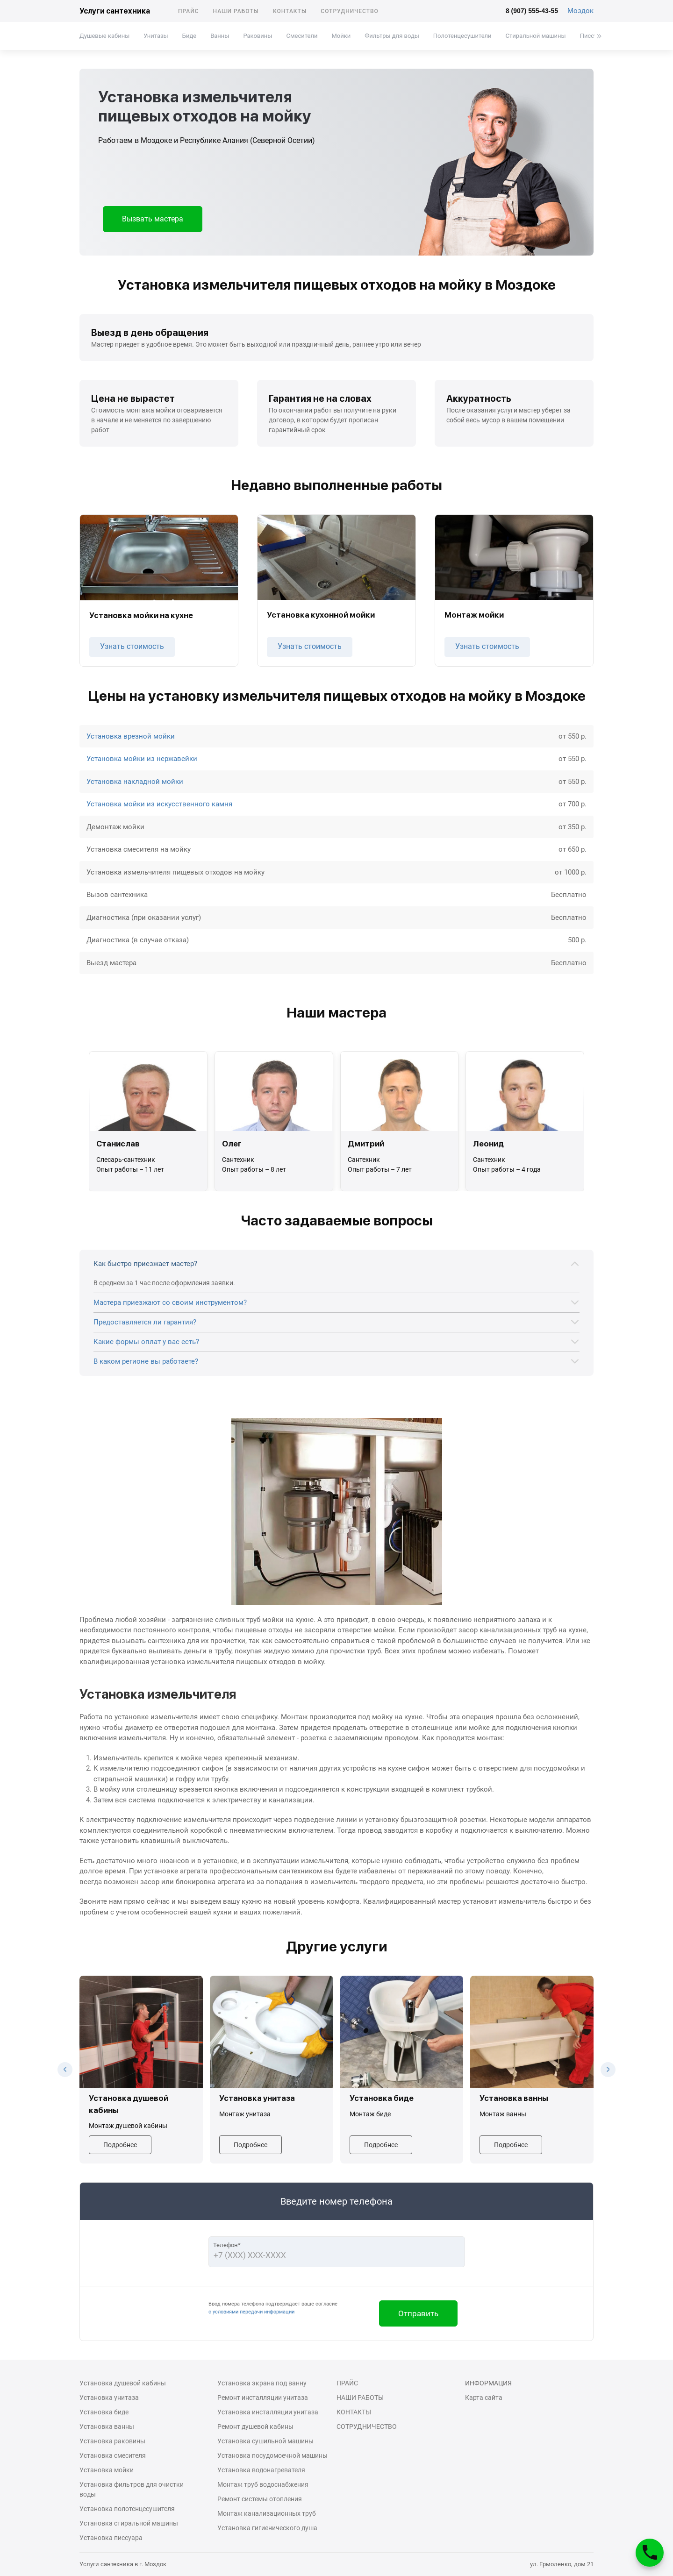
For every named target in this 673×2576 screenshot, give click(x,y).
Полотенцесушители (462, 35)
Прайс (188, 11)
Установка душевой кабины (122, 2383)
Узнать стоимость (132, 646)
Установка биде (104, 2412)
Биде (189, 35)
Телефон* (227, 2245)
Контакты (290, 11)
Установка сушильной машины (265, 2441)
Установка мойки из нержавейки (141, 758)
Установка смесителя (112, 2455)
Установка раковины (112, 2441)
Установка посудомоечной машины (272, 2455)
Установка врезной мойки (130, 736)
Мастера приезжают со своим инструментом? (170, 1302)
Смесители (301, 35)
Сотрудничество (350, 11)
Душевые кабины (104, 35)
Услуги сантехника (114, 11)
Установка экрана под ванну (262, 2383)
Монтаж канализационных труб (266, 2513)
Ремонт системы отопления (259, 2499)
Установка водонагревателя (261, 2470)
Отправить (418, 2313)
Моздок (580, 11)
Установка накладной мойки (134, 781)
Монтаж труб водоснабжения (262, 2484)
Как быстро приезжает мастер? (145, 1264)
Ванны (219, 35)
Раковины (257, 35)
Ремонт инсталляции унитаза (262, 2397)
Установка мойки (106, 2470)
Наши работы (236, 11)
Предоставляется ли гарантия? (144, 1322)
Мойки (341, 35)
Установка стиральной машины (128, 2523)
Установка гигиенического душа (267, 2528)
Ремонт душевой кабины (255, 2426)
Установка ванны (106, 2426)
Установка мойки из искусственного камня (159, 804)
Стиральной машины (536, 35)
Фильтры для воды (392, 35)
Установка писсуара (111, 2537)
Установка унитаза (109, 2397)
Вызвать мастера (152, 218)
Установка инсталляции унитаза (267, 2412)
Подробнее (120, 2145)
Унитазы (155, 35)
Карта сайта (483, 2397)
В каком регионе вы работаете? (145, 1361)
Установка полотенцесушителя (127, 2508)
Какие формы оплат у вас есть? (146, 1342)
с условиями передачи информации (251, 2312)
